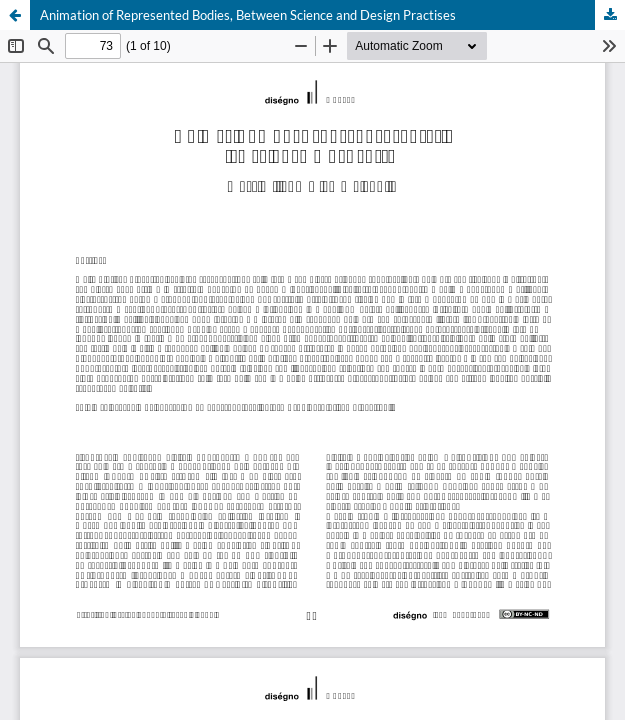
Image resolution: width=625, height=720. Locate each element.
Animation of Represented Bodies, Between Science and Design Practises (248, 15)
